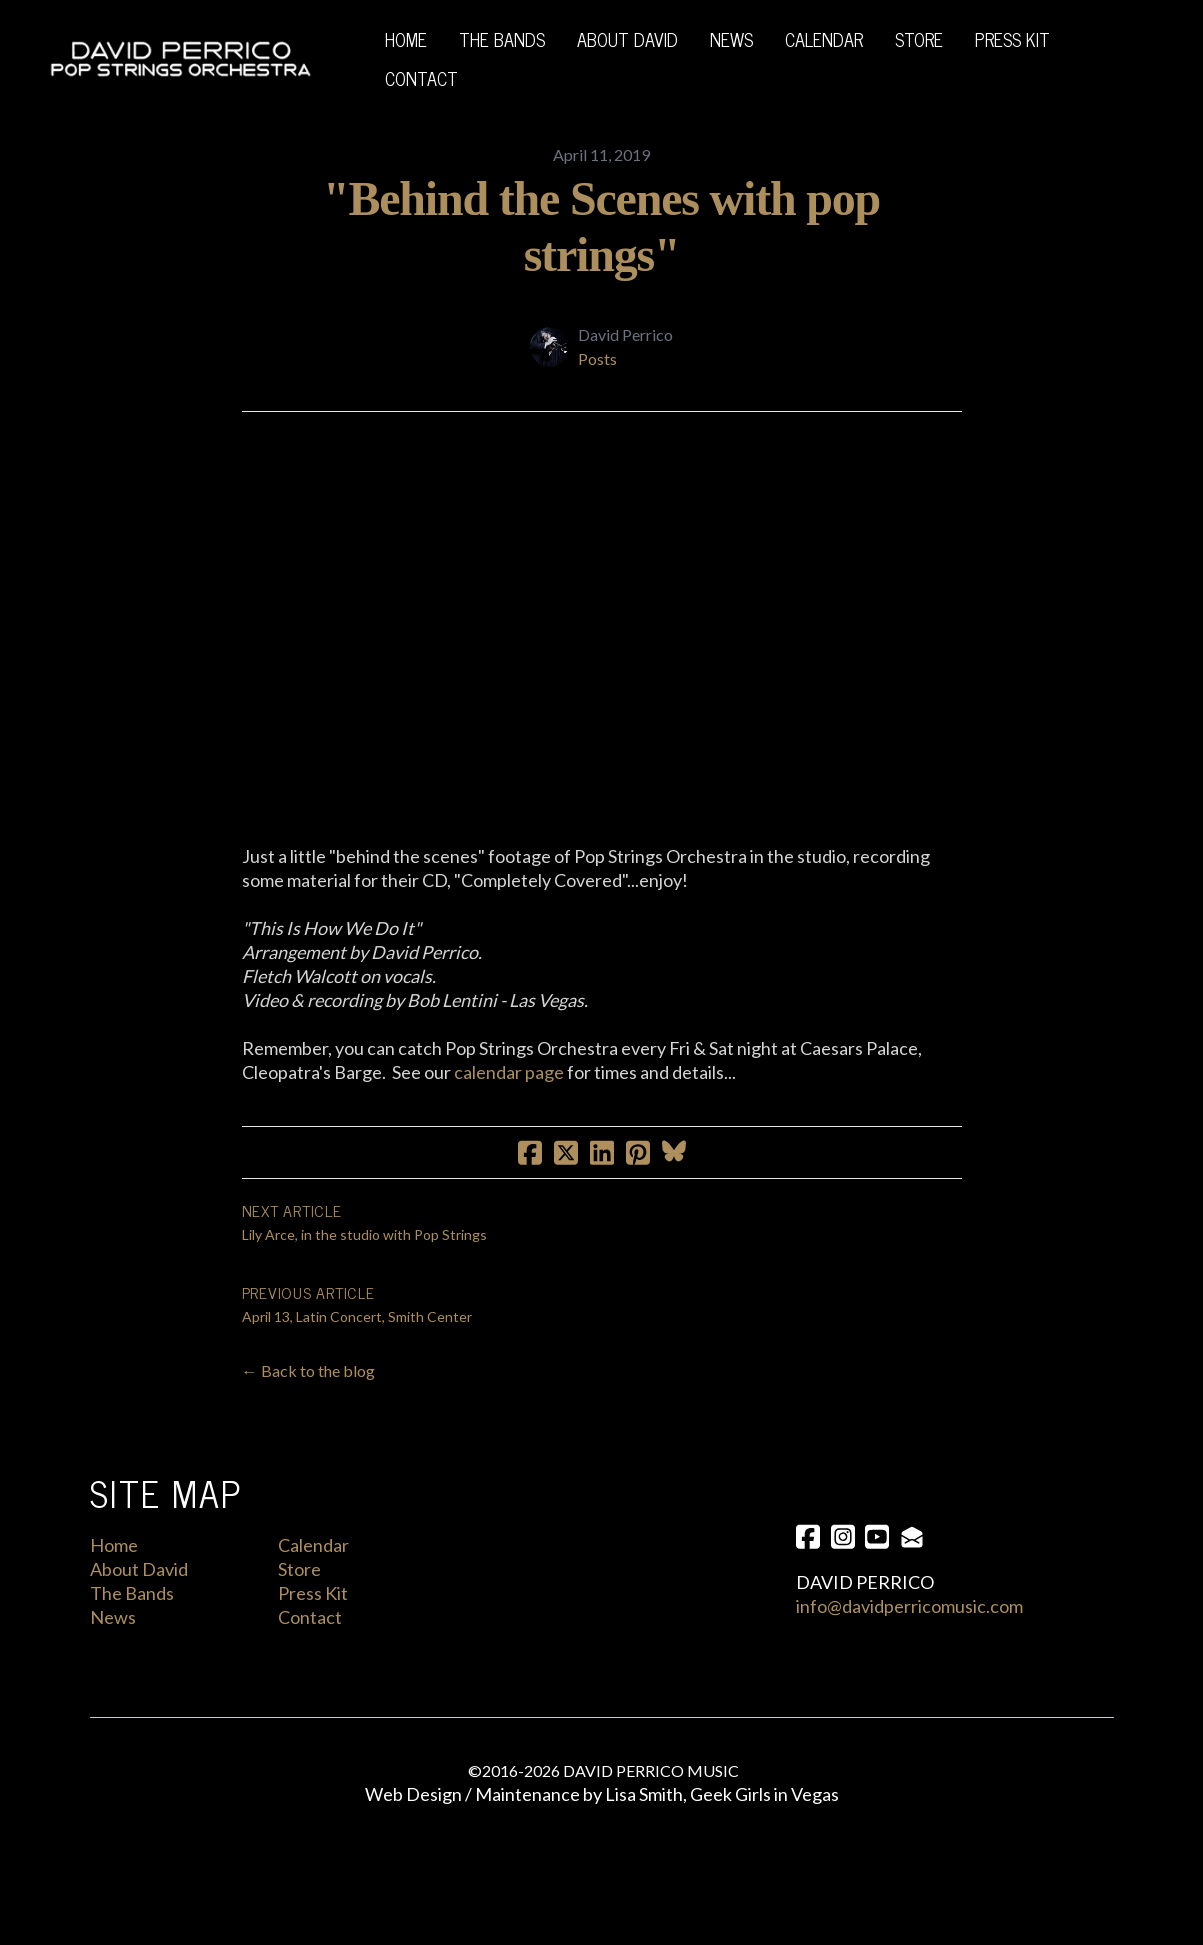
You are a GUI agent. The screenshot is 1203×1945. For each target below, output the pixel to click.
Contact (310, 1639)
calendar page (509, 1094)
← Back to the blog (308, 1392)
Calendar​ (313, 1567)
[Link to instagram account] (844, 1558)
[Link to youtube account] (880, 1558)
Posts (597, 358)
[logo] (180, 59)
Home (114, 1567)
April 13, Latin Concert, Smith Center (357, 1338)
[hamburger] (337, 59)
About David (139, 1591)
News (113, 1639)
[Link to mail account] (916, 1558)
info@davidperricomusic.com (909, 1629)
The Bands (132, 1615)
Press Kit (313, 1615)
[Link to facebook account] (808, 1558)
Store (299, 1591)
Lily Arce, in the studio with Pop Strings (364, 1256)
